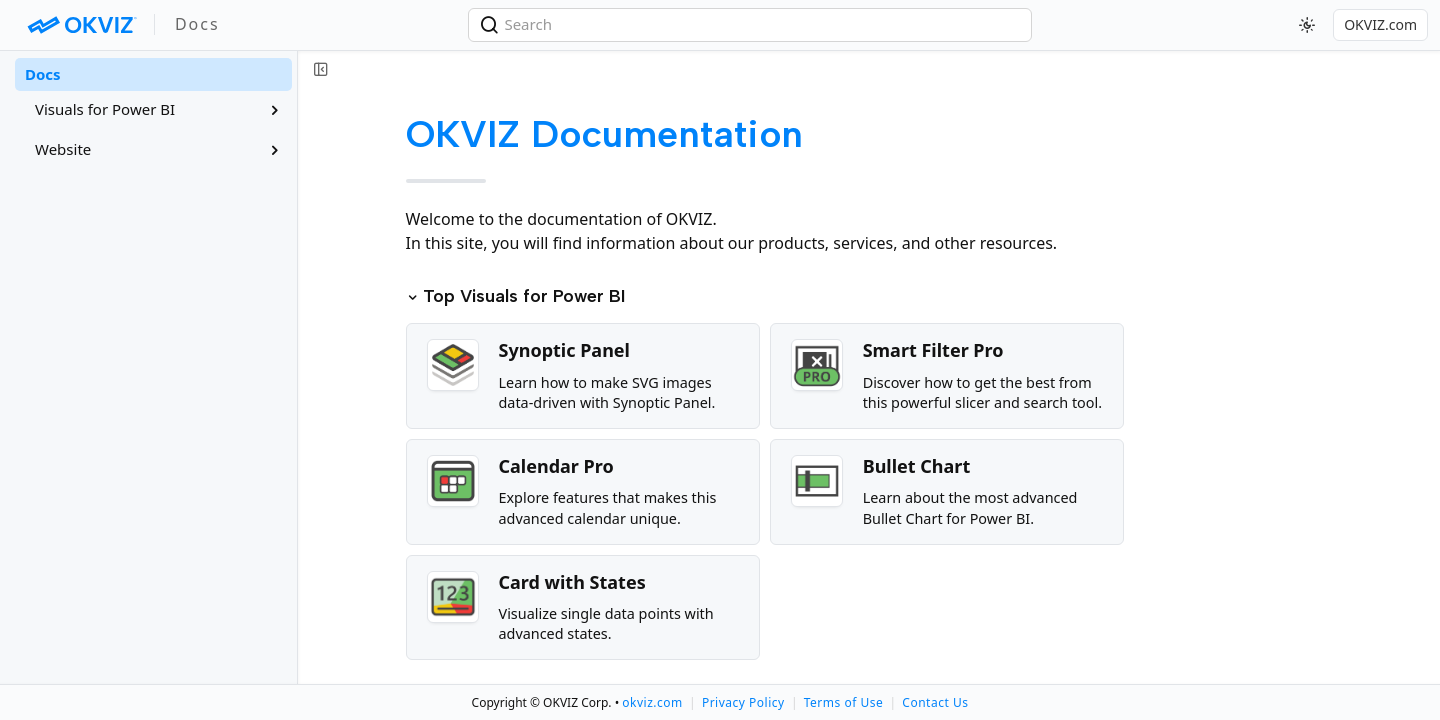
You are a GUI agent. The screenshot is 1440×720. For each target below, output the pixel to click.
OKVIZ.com (1380, 24)
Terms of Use (843, 702)
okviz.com (652, 702)
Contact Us (935, 702)
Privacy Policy (743, 702)
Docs (43, 74)
